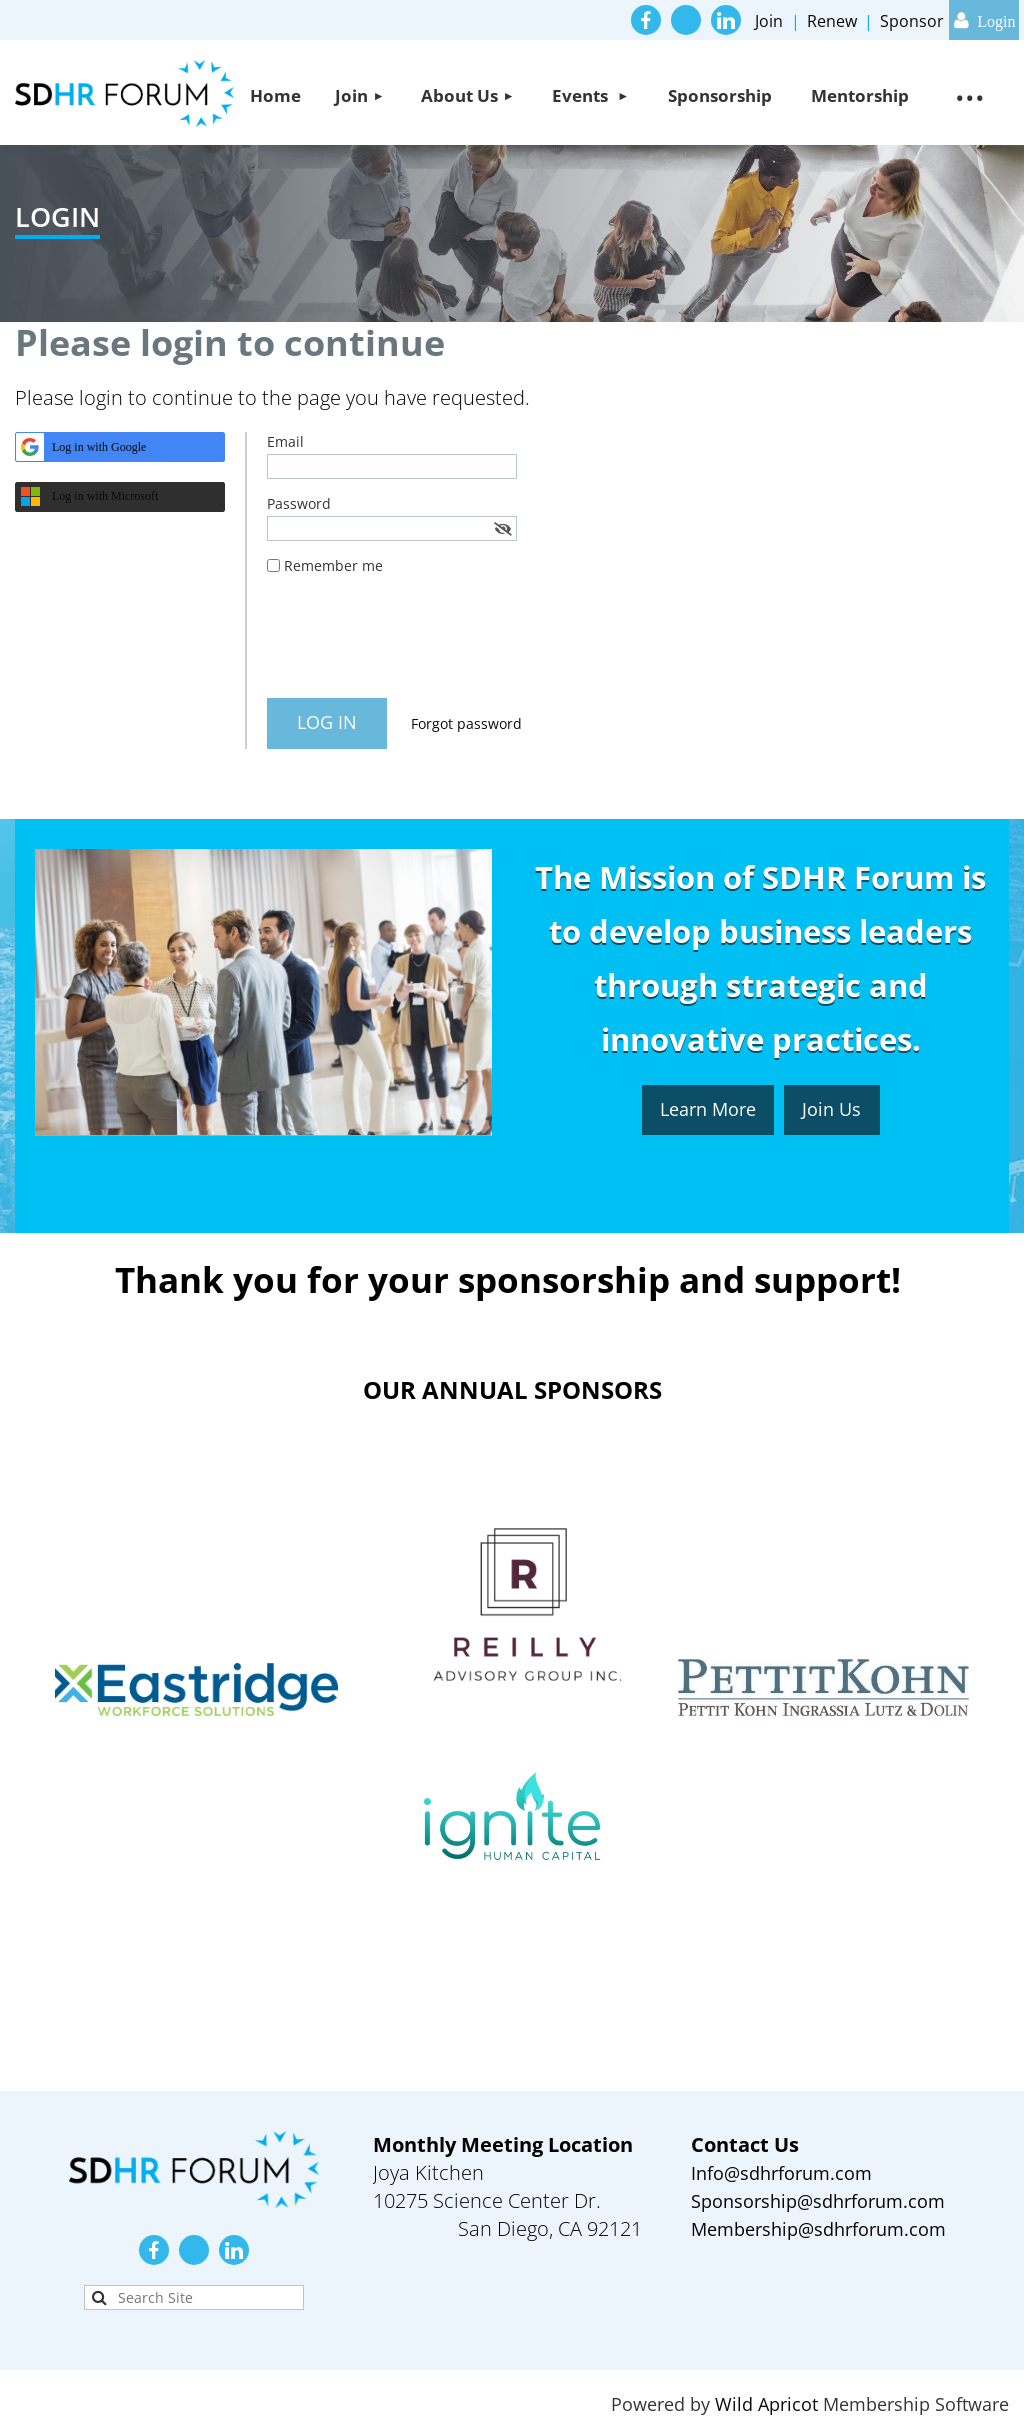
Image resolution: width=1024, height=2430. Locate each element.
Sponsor (912, 21)
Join (769, 21)
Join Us (831, 1109)
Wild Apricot (766, 2404)
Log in (984, 20)
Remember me (333, 565)
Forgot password (466, 723)
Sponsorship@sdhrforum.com (818, 2201)
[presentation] (419, 644)
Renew (832, 21)
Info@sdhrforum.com (781, 2173)
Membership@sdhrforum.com (818, 2229)
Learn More (708, 1109)
